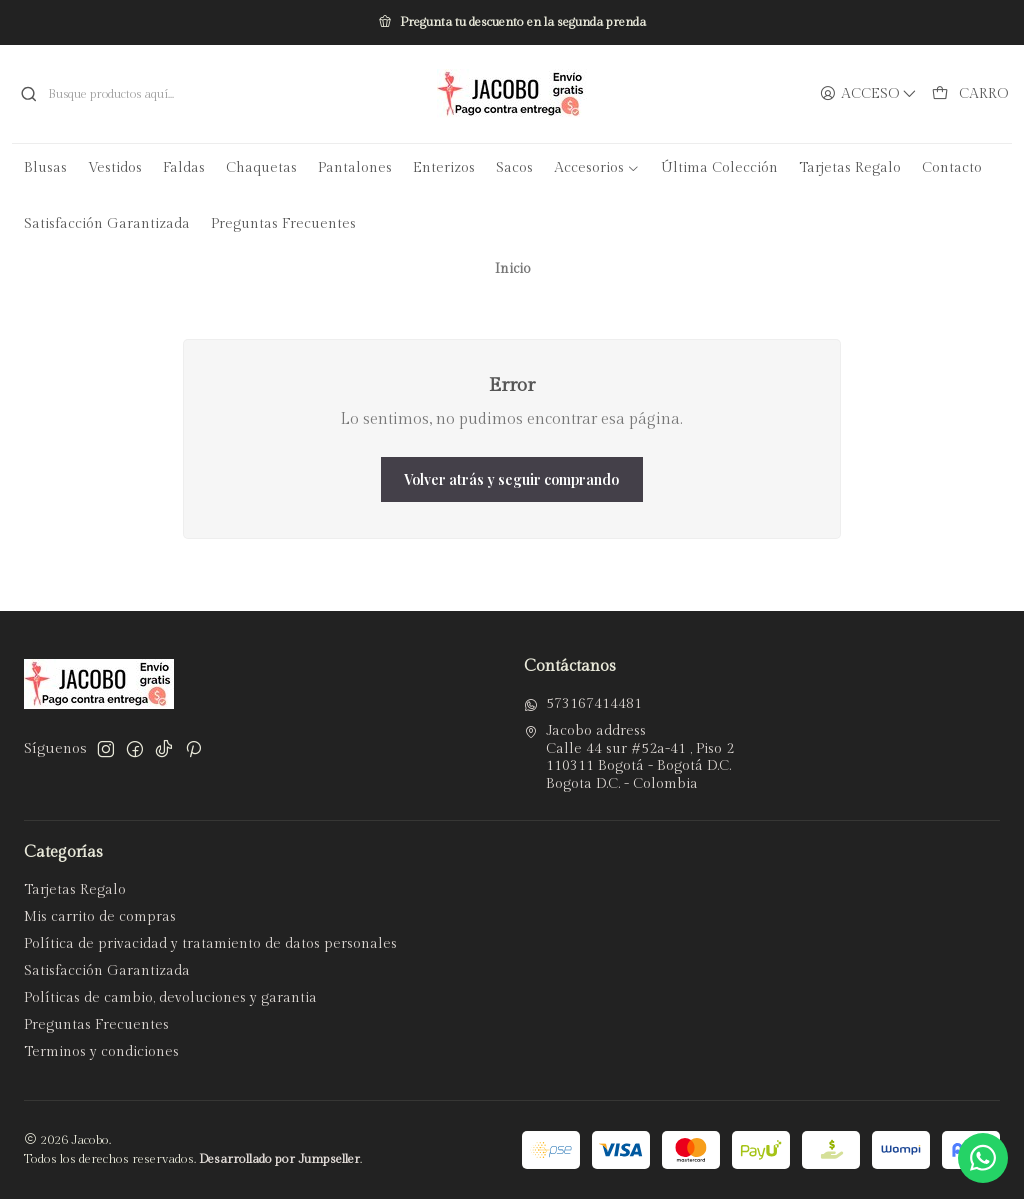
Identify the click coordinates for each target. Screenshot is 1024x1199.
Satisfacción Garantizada (107, 971)
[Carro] (970, 94)
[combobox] (170, 94)
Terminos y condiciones (101, 1052)
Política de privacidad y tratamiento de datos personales (210, 944)
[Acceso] (868, 94)
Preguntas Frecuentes (96, 1025)
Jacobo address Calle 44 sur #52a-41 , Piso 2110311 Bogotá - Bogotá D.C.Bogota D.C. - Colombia (629, 757)
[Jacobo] (512, 94)
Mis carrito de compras (100, 917)
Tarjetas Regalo (75, 890)
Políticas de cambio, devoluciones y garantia (170, 998)
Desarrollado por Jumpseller (279, 1159)
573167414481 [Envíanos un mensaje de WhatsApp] (583, 704)
